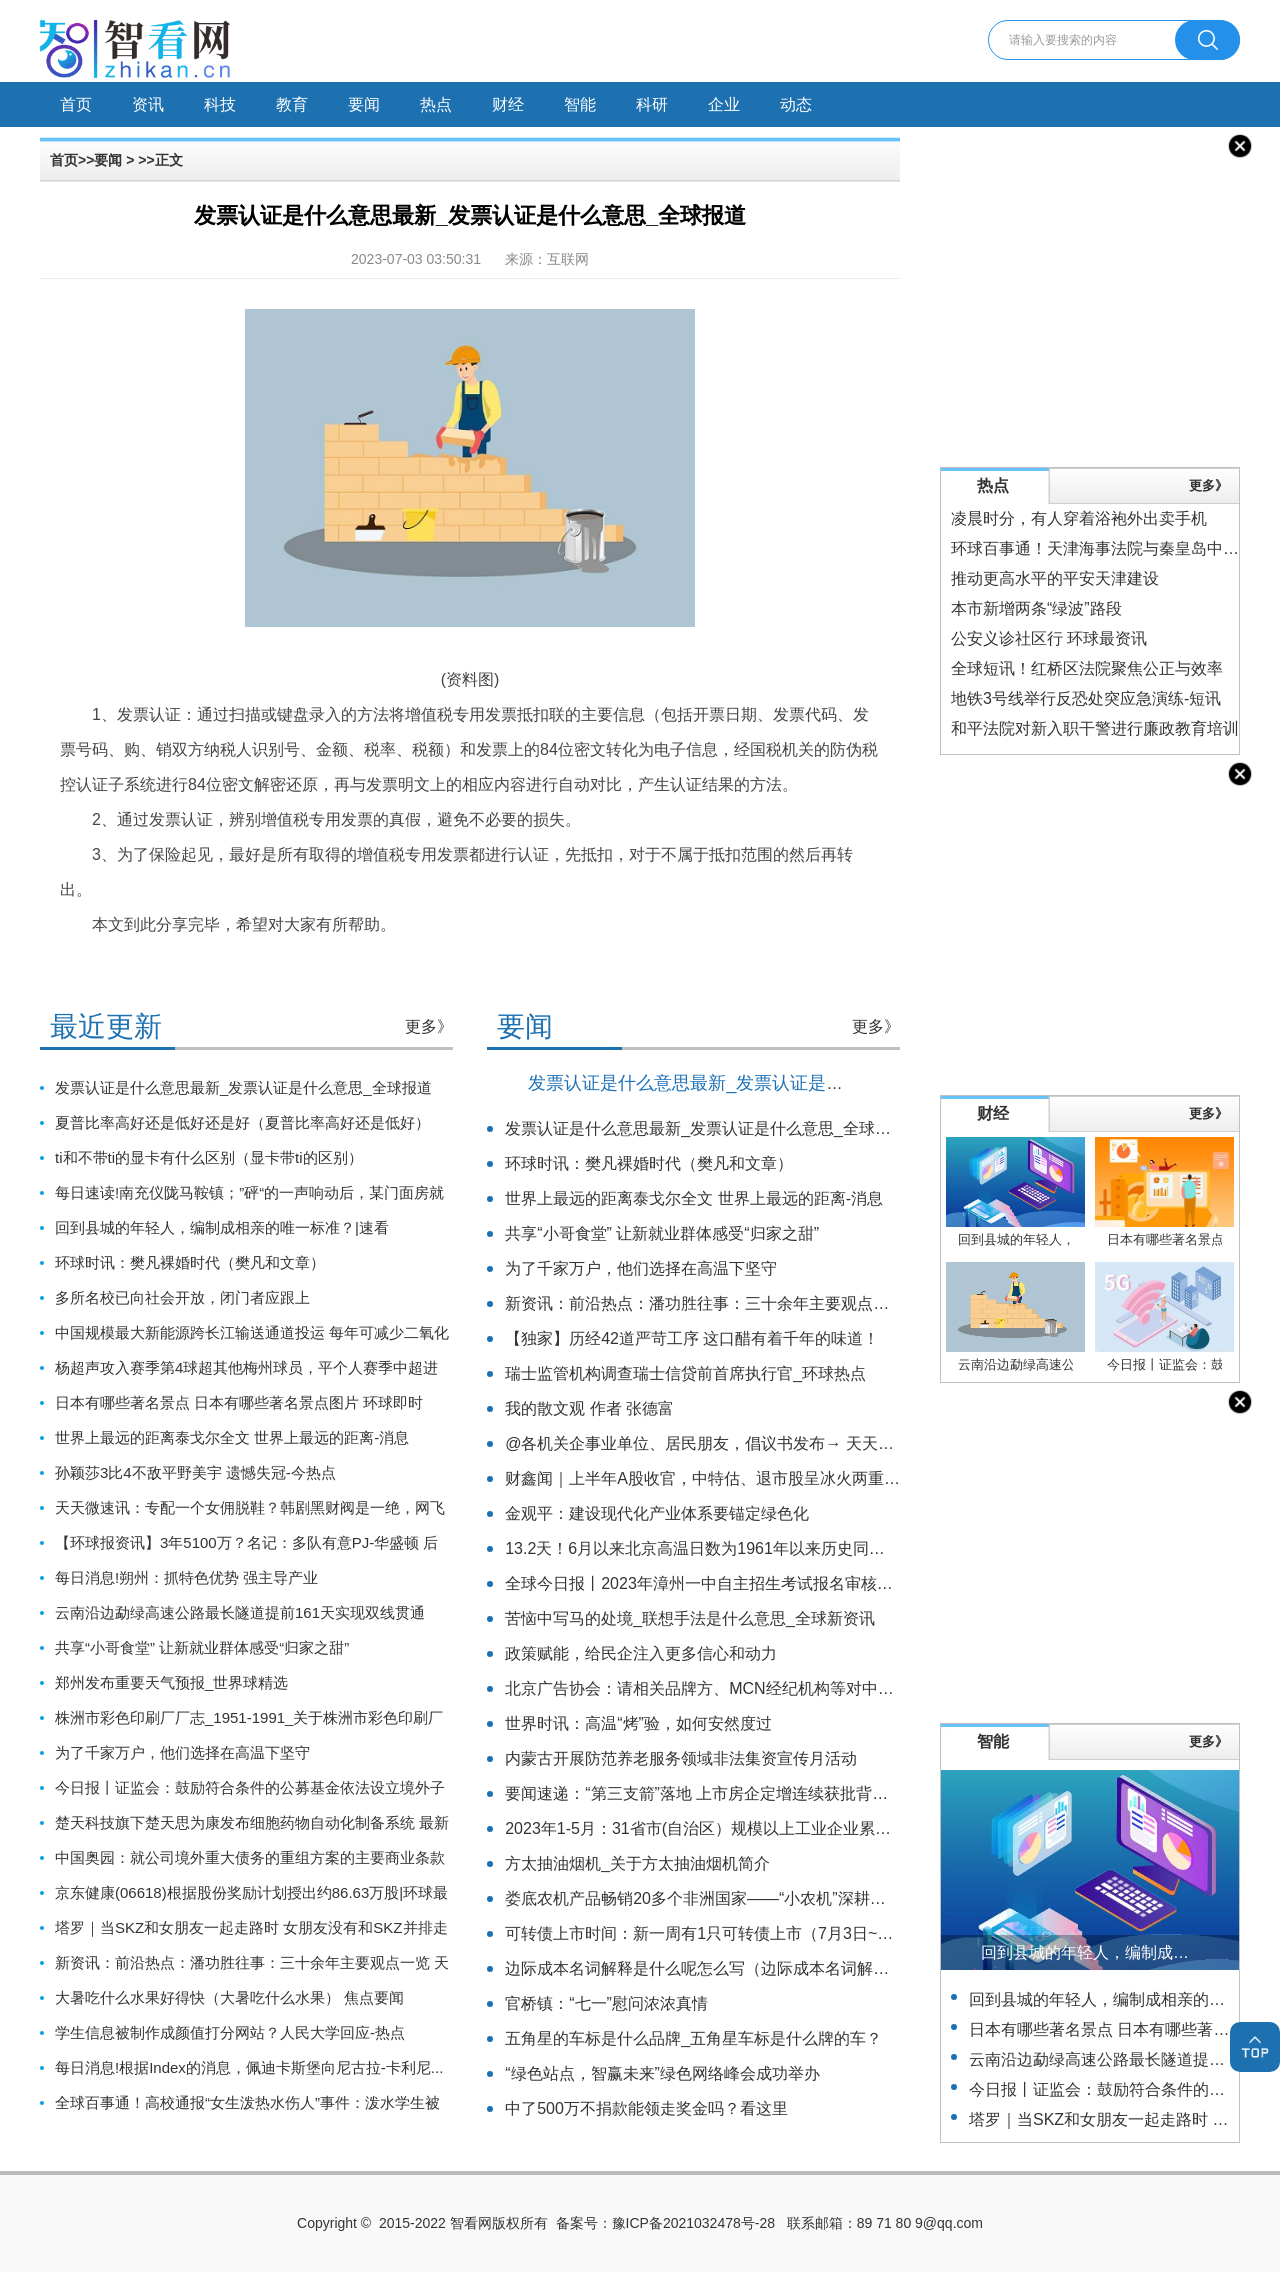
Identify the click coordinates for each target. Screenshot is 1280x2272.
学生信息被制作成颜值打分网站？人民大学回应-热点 (230, 2032)
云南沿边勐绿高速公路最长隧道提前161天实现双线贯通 (240, 1612)
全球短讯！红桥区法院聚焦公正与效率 (1087, 668)
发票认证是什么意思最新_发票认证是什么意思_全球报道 (243, 1087)
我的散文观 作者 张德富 (589, 1408)
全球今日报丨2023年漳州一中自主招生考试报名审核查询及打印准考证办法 (771, 1583)
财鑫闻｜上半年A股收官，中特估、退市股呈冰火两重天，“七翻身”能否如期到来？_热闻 (816, 1478)
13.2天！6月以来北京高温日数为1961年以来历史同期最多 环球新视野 (753, 1548)
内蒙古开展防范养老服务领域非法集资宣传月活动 (681, 1758)
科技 (220, 104)
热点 (436, 104)
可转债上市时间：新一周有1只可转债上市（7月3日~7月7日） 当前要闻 (758, 1933)
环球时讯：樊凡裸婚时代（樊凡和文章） (190, 1262)
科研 (652, 104)
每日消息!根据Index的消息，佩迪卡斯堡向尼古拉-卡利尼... (249, 2067)
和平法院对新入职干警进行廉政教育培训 (1095, 728)
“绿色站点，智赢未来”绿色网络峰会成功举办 (662, 2073)
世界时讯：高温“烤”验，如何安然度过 (638, 1723)
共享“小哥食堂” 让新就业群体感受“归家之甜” (202, 1647)
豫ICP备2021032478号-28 (693, 2223)
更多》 (429, 1026)
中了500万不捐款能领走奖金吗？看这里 (646, 2108)
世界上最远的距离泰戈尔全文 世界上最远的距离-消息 (232, 1437)
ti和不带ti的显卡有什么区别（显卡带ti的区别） (209, 1157)
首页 (76, 104)
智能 (580, 104)
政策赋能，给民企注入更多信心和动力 (641, 1653)
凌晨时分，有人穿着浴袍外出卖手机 (1079, 518)
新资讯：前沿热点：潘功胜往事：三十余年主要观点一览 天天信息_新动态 (767, 1303)
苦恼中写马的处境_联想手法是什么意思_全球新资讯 (690, 1618)
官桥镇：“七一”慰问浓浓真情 (606, 2003)
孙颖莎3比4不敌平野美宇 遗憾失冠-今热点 (195, 1472)
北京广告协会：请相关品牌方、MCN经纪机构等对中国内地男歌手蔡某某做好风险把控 (811, 1688)
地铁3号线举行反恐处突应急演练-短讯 (1086, 698)
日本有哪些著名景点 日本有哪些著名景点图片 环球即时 (239, 1402)
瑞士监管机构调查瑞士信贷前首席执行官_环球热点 (685, 1373)
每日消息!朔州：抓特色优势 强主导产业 (186, 1577)
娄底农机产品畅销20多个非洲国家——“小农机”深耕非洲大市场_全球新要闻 (771, 1898)
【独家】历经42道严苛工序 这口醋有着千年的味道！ (692, 1338)
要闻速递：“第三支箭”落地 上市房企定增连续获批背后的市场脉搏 (736, 1793)
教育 (292, 104)
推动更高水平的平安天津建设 (1055, 578)
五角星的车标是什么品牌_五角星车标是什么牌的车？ (693, 2038)
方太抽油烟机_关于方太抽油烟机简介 (637, 1863)
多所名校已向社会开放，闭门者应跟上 (182, 1297)
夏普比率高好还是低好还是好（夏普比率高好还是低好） (242, 1122)
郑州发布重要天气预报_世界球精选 (171, 1682)
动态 (796, 104)
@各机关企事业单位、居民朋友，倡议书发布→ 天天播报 (707, 1443)
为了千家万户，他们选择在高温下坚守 (182, 1752)
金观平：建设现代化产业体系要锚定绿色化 (657, 1513)
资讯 (148, 104)
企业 (724, 104)
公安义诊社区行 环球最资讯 (1049, 638)
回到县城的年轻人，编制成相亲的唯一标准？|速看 (222, 1227)
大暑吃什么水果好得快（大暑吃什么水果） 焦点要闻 (229, 1997)
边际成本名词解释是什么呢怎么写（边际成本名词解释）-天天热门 (739, 1968)
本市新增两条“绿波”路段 (1036, 608)
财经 (508, 104)
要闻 (364, 104)
